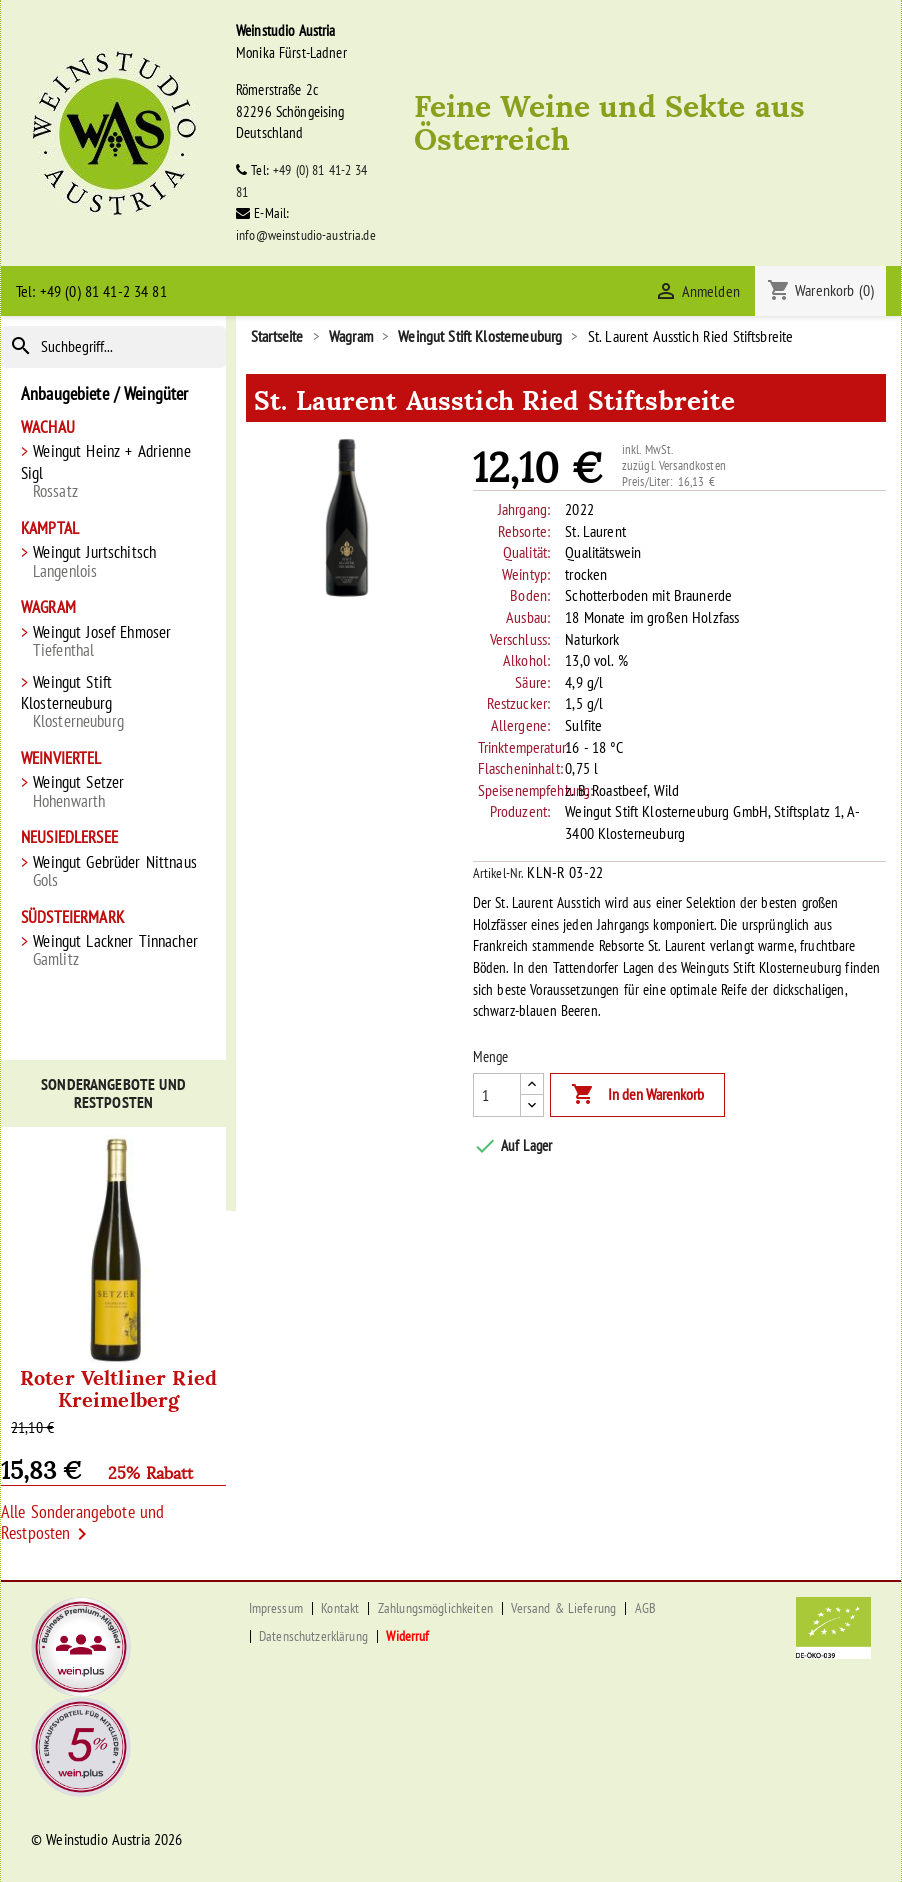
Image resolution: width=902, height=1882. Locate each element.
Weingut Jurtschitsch (113, 561)
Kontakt (340, 1608)
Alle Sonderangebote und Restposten (82, 1524)
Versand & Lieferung (563, 1608)
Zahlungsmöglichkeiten (435, 1608)
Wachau (48, 427)
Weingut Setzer (113, 791)
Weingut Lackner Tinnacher (113, 950)
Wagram (48, 607)
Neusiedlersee (69, 837)
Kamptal (50, 528)
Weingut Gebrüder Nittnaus (113, 871)
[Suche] (113, 347)
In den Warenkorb (637, 1095)
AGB (645, 1608)
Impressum (276, 1608)
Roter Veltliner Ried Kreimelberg (118, 1387)
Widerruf (407, 1636)
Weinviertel (61, 758)
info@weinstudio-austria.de (306, 235)
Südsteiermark (72, 917)
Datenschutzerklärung (313, 1636)
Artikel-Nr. (498, 873)
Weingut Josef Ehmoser (113, 641)
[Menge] (497, 1095)
